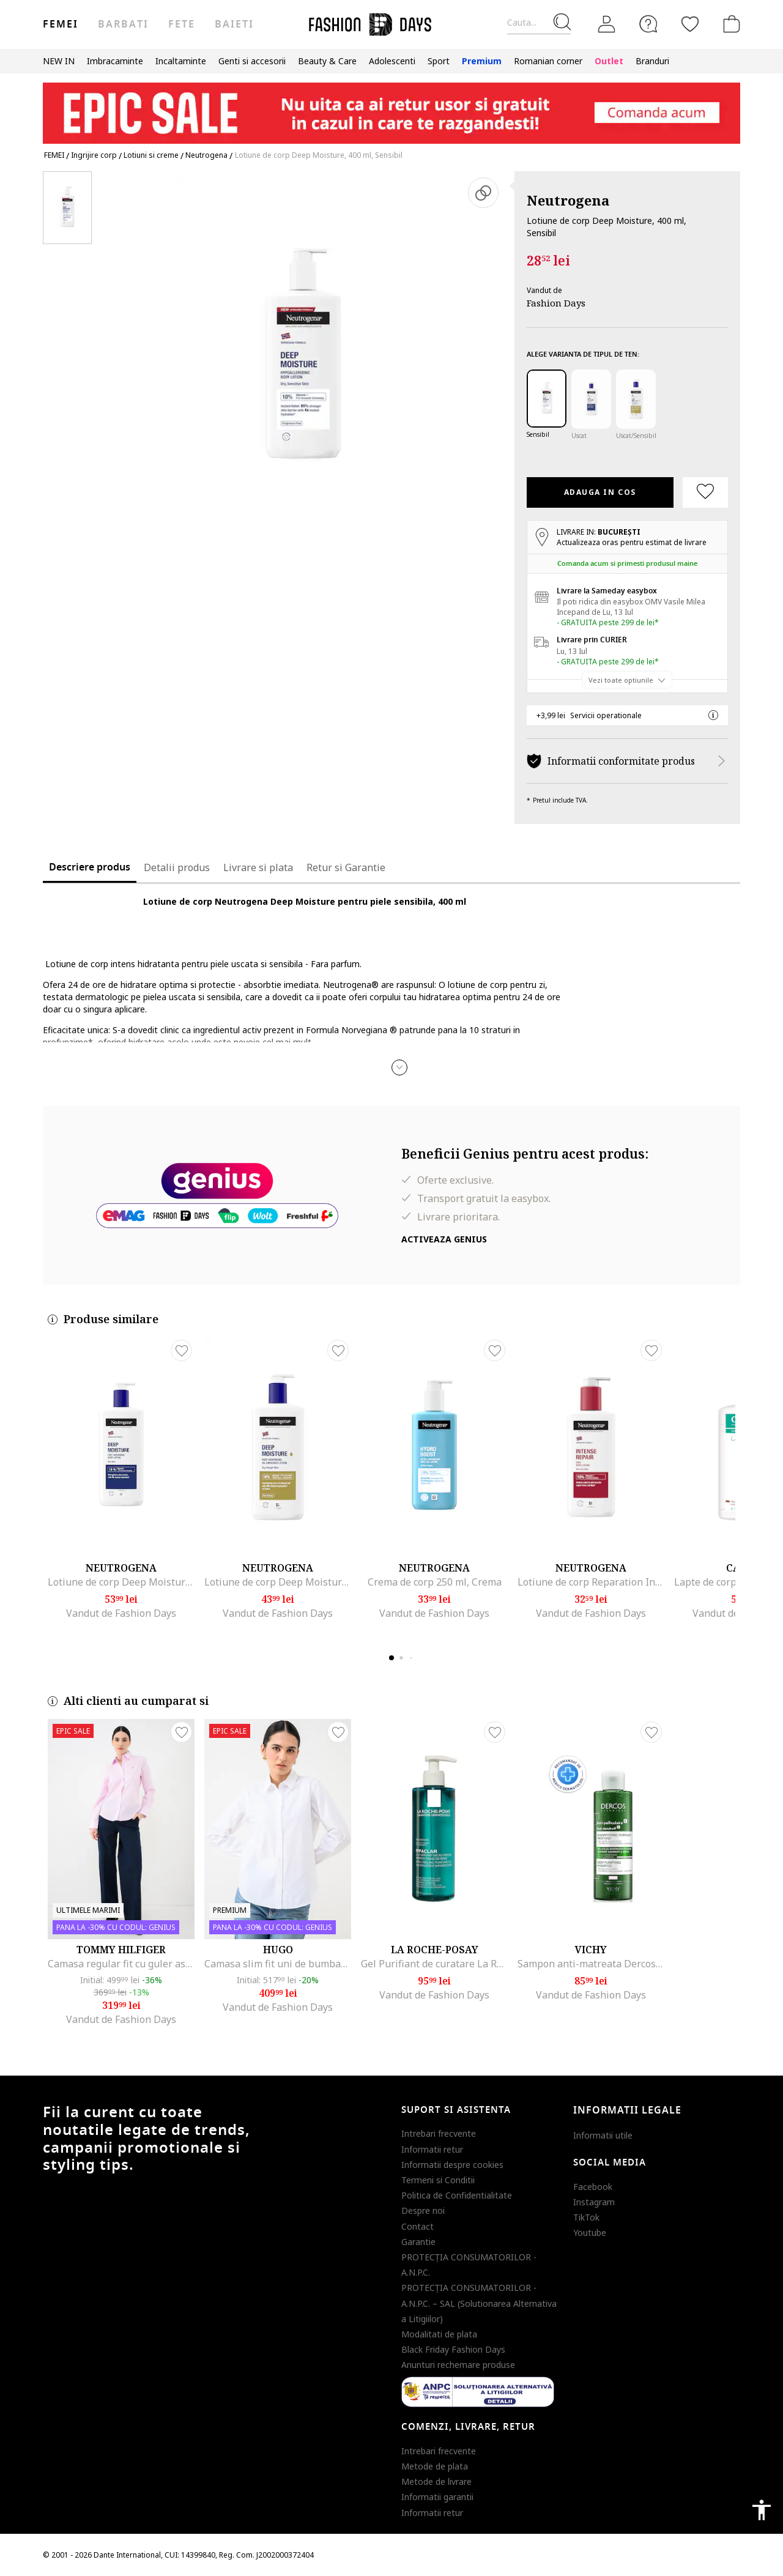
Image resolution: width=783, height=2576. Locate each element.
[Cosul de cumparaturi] (729, 24)
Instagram (594, 2202)
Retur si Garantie (345, 867)
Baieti (234, 24)
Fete (181, 24)
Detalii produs (177, 867)
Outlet (609, 61)
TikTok (586, 2217)
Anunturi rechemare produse (458, 2364)
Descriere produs (89, 867)
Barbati (123, 24)
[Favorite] (690, 24)
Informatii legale (627, 2110)
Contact (417, 2226)
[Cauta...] (539, 23)
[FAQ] (648, 24)
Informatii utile (603, 2135)
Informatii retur (432, 2149)
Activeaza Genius (444, 1239)
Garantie (418, 2242)
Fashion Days (556, 303)
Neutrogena (568, 200)
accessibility (761, 2510)
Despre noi (423, 2210)
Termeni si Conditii (438, 2180)
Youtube (589, 2232)
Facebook (592, 2186)
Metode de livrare (436, 2481)
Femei (60, 24)
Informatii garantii (437, 2497)
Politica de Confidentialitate (456, 2195)
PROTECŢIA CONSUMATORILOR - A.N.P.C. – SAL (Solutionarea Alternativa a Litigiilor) (479, 2303)
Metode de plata (434, 2466)
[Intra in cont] (606, 24)
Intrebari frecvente (438, 2133)
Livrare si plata (258, 867)
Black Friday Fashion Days (453, 2349)
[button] (399, 1067)
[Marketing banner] (391, 107)
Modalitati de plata (439, 2334)
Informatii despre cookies (452, 2164)
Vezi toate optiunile (620, 679)
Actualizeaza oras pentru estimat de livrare (632, 542)
